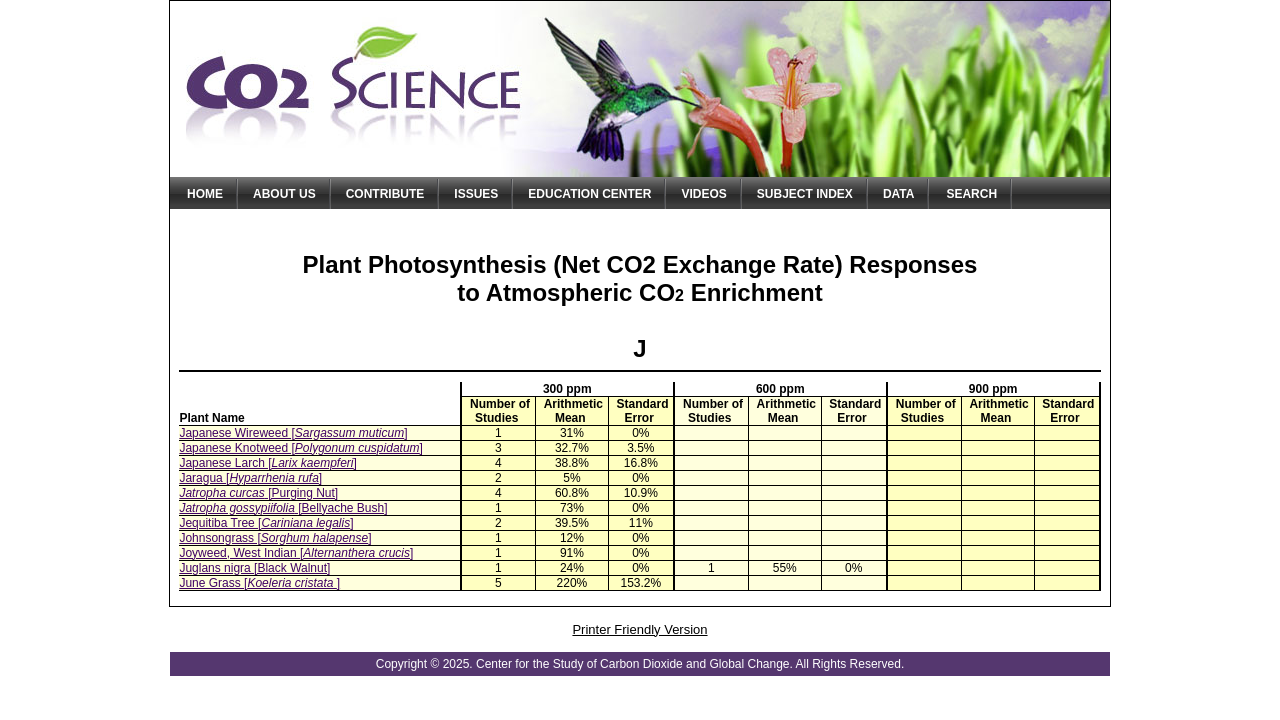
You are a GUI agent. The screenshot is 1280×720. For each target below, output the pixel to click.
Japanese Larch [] (267, 463)
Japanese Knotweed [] (301, 448)
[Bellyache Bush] (283, 508)
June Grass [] (259, 583)
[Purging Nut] (258, 493)
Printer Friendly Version (639, 629)
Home (205, 194)
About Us (284, 194)
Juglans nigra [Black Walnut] (254, 568)
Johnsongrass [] (275, 538)
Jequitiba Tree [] (266, 523)
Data (899, 194)
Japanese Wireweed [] (293, 433)
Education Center (589, 194)
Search (971, 194)
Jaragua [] (250, 478)
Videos (703, 194)
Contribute (385, 194)
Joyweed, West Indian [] (296, 553)
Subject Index (805, 194)
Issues (476, 194)
